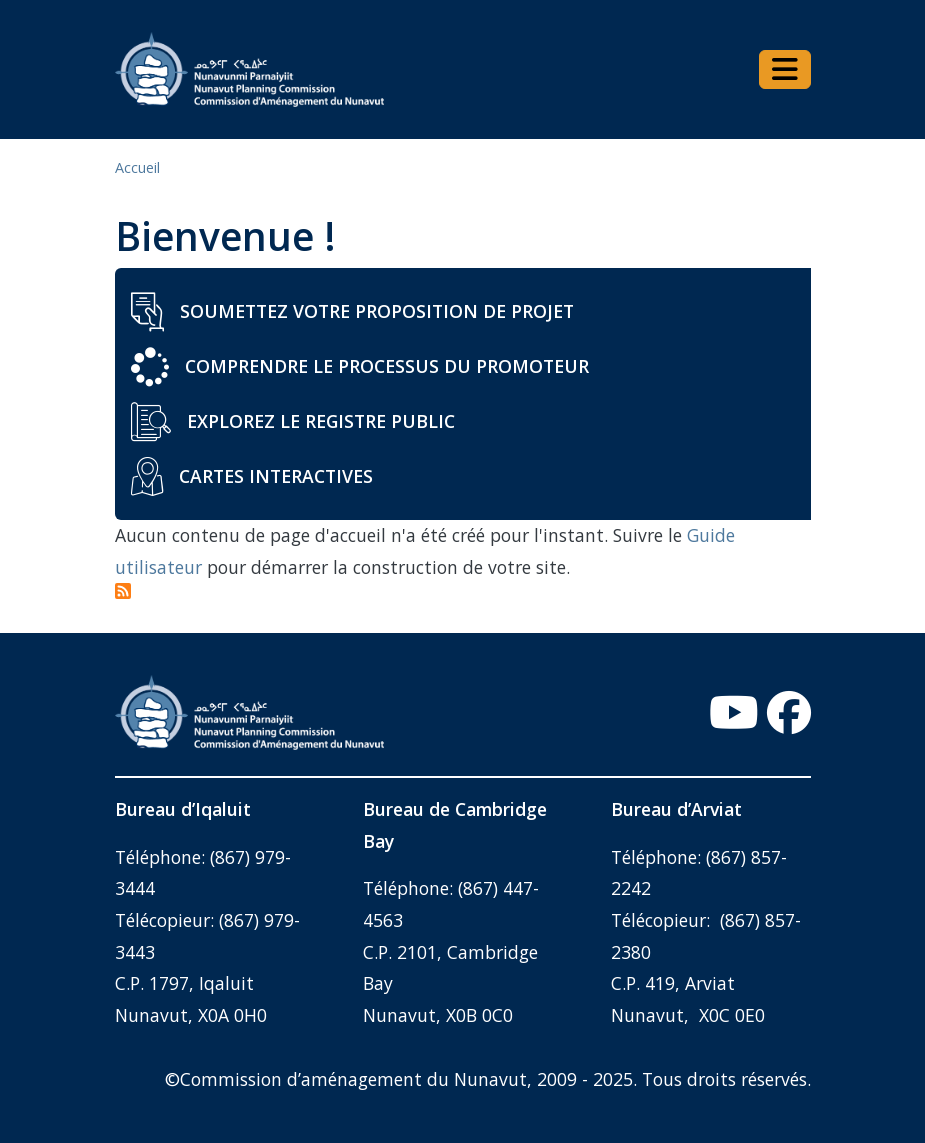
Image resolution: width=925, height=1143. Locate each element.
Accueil (137, 167)
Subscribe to (124, 592)
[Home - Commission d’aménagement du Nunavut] (249, 69)
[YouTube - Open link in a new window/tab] (734, 712)
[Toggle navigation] (785, 69)
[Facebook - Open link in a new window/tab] (789, 712)
